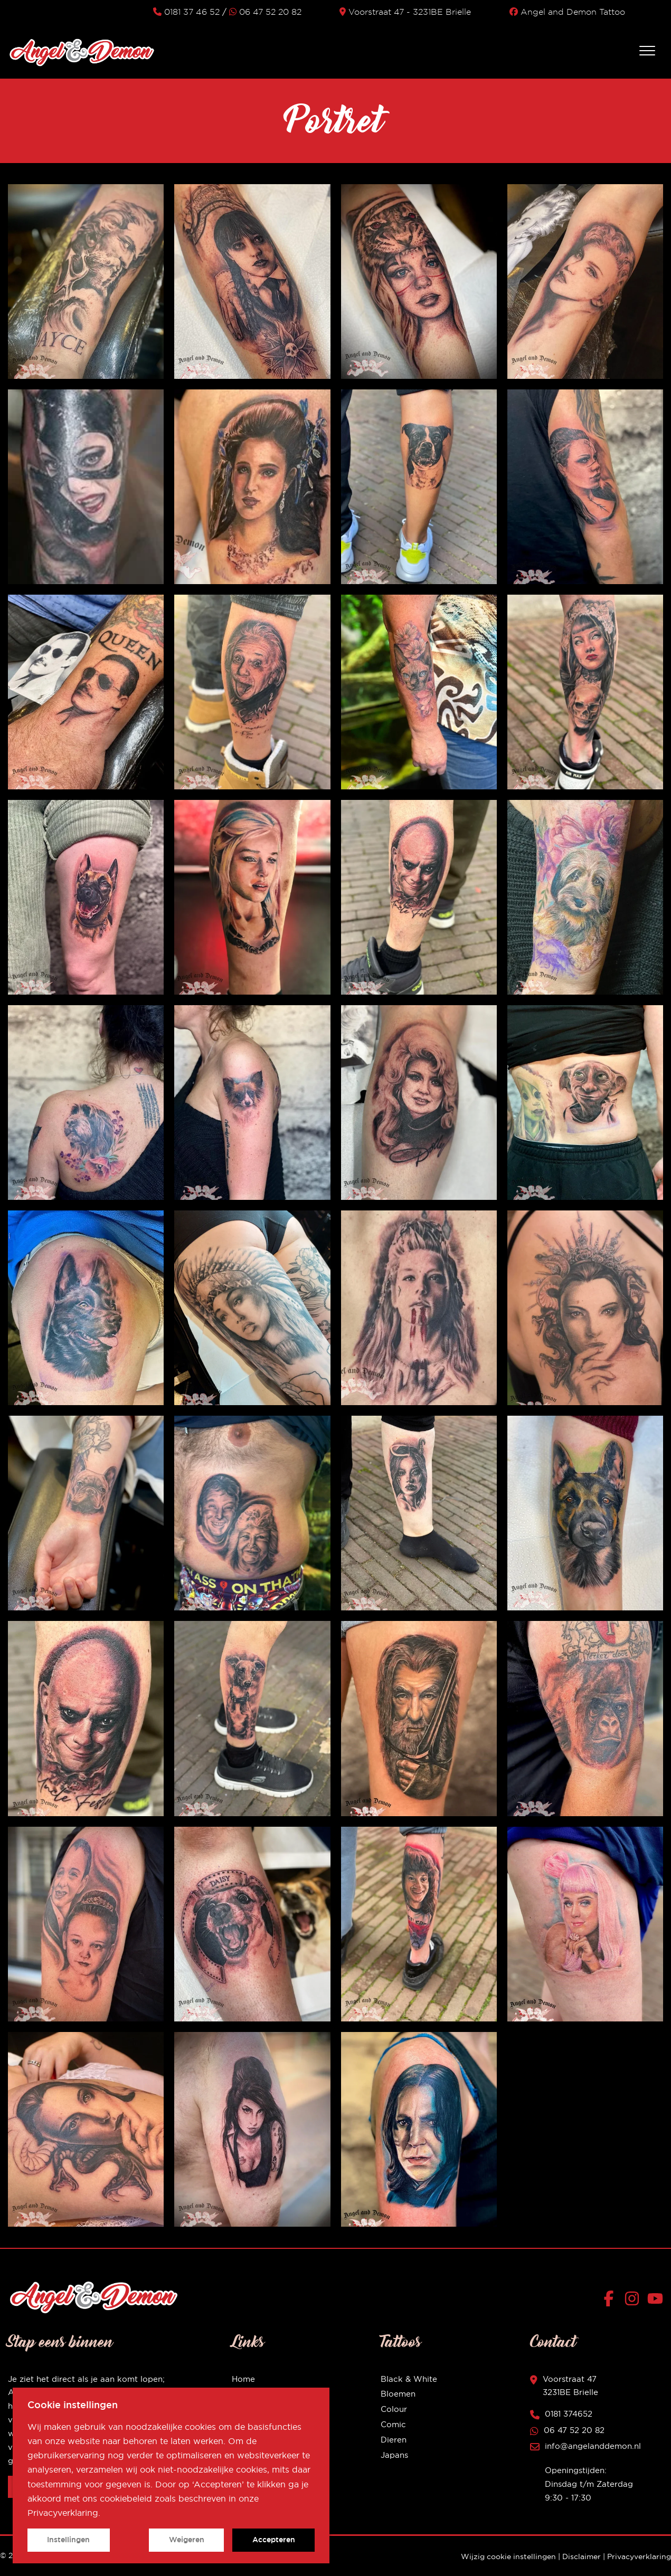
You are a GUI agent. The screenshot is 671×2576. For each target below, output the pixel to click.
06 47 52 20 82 (265, 11)
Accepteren (273, 2539)
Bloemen (398, 2394)
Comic (393, 2424)
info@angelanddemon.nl (593, 2446)
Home (243, 2379)
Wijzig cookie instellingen (508, 2556)
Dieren (394, 2440)
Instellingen (68, 2539)
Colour (394, 2409)
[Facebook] (611, 2301)
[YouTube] (655, 2301)
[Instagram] (634, 2301)
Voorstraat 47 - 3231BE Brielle (405, 11)
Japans (394, 2455)
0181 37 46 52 (186, 11)
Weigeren (186, 2539)
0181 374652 (568, 2414)
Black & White (409, 2379)
